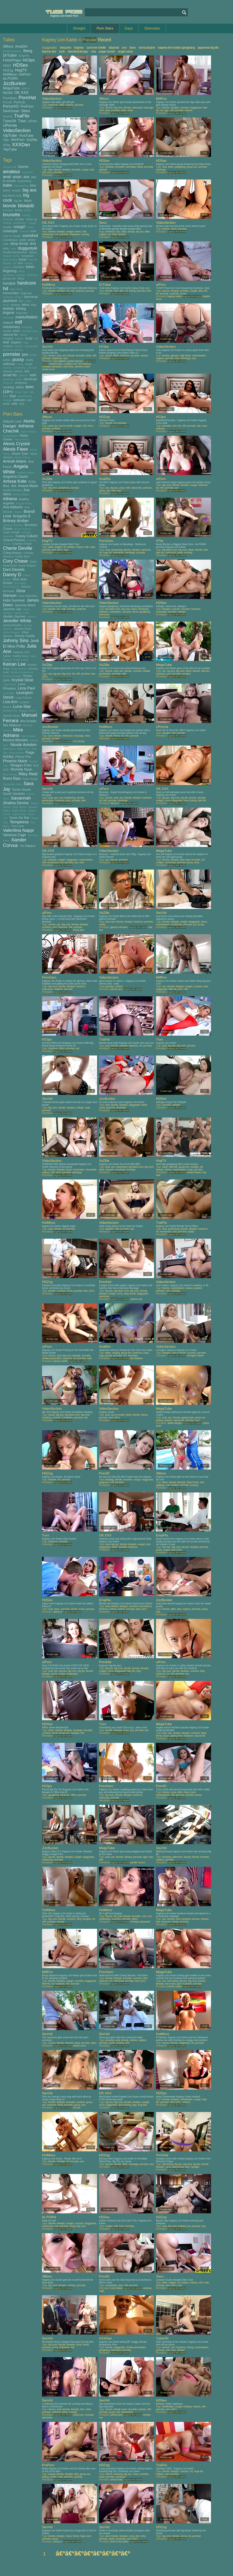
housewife (161, 611)
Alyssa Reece (22, 457)
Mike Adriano (13, 732)
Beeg (27, 51)
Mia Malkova (12, 725)
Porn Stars (104, 28)
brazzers (65, 47)
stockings (30, 379)
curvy (31, 239)
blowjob (26, 205)
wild (21, 403)
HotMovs (10, 74)
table (123, 110)
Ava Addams (13, 507)
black (28, 200)
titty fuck (81, 2226)
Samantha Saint (12, 784)
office (61, 1048)
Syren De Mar (19, 817)
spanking (8, 379)
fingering (10, 271)
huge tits (26, 293)
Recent (104, 39)
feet (20, 263)
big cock (118, 107)
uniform (119, 986)
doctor (108, 355)
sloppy (166, 1549)
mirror (174, 228)
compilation (20, 222)
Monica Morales (15, 740)
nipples (19, 338)
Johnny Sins (16, 640)
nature (23, 334)
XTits (6, 145)
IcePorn (25, 74)
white (6, 403)
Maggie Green (27, 710)
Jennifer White (17, 620)
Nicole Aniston (23, 744)
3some (23, 167)
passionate (31, 346)
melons (133, 2040)
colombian (130, 166)
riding (20, 364)
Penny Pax (23, 756)
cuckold (23, 231)
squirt (18, 379)
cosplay (116, 1352)
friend (117, 735)
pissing (18, 349)
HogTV (21, 70)
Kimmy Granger (12, 676)
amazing (166, 1857)
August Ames (24, 503)
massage (8, 317)
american (27, 172)
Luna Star (22, 706)
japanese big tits (208, 47)
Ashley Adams (21, 494)
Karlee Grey (20, 656)
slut (26, 371)
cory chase (116, 2288)
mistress (79, 290)
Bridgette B (21, 516)
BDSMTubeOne (12, 51)
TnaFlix (21, 115)
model (7, 331)
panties (19, 346)
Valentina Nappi (18, 830)
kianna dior (49, 51)
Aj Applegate (10, 435)
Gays (129, 28)
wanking (176, 1290)
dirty (13, 248)
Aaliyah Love (12, 421)
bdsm (6, 190)
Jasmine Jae (12, 609)
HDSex (20, 65)
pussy (18, 359)
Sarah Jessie (21, 789)
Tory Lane (17, 826)
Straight (79, 28)
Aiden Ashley (28, 431)
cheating (8, 219)
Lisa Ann (10, 702)
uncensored (25, 396)
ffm (205, 290)
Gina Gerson (14, 593)
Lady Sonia (9, 684)
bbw (33, 185)
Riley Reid (27, 774)
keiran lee (78, 2414)
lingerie (8, 313)
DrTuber (10, 55)
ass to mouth (66, 425)
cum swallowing (67, 797)
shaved (7, 371)
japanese (10, 301)
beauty (16, 190)
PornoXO (11, 106)
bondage (8, 210)
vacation (186, 673)
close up (31, 219)
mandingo (130, 552)
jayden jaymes (75, 361)
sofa (81, 862)
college (7, 222)
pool (168, 673)
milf (18, 322)
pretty (33, 354)
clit (203, 859)
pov (25, 354)
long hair (22, 312)
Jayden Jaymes (14, 616)
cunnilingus (10, 239)
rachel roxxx (48, 369)
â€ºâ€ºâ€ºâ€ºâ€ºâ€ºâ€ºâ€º (93, 2553)
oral (6, 342)
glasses (175, 355)
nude (29, 338)
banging (109, 1479)
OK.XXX (21, 92)
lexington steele (195, 1355)
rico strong (78, 741)
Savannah (21, 798)
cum (33, 231)
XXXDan (21, 144)
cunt (22, 239)
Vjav (6, 139)
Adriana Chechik (18, 428)
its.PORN (10, 78)
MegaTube (11, 88)
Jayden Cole (21, 612)
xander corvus (137, 1862)
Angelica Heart (25, 472)
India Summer (14, 600)
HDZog (8, 70)
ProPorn (26, 106)
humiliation (67, 1417)
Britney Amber (16, 520)
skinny (18, 371)
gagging (160, 1485)
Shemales (152, 28)
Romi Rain (12, 778)
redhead (9, 364)
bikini (188, 671)
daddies (109, 1228)
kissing (15, 304)
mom (16, 331)
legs (34, 304)
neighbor (58, 989)
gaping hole (187, 1417)
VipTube (10, 135)
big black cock (12, 195)
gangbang (9, 275)
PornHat (27, 97)
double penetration (15, 252)
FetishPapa (12, 60)
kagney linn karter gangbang (176, 47)
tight (25, 392)
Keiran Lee (14, 664)
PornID (7, 102)
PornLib (19, 102)
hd (5, 288)
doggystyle (27, 248)
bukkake (103, 611)
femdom (19, 267)
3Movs (8, 46)
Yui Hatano (28, 846)
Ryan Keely (30, 778)
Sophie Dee (19, 814)
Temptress (19, 822)
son (124, 47)
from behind (145, 1606)
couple (7, 227)
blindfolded (168, 2406)
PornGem (10, 98)
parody (108, 1355)
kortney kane (56, 363)
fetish (30, 267)
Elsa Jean (20, 579)
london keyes (194, 1172)
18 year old (9, 166)
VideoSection (17, 130)
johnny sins (116, 989)
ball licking (172, 1981)
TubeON (9, 121)
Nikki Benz (9, 748)
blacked (114, 47)
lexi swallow (136, 1358)
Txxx (22, 121)
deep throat (19, 244)
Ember (8, 583)
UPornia (10, 125)
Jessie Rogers (11, 632)
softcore (23, 375)
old (36, 338)
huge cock (85, 2536)
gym (179, 1983)
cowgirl (19, 227)
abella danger (174, 1423)
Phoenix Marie (15, 761)
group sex (9, 278)
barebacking (21, 185)
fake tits (32, 259)
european (27, 255)
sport (93, 2043)
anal (7, 176)
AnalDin (21, 46)
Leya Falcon (24, 697)
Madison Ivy (10, 710)
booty (18, 210)
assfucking (24, 181)
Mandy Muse (11, 715)
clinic (56, 1609)
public (7, 359)
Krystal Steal (22, 680)
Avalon (18, 511)
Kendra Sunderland (21, 672)
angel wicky (125, 51)
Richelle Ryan (21, 769)
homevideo (11, 293)
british (27, 210)
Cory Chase (15, 561)
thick (149, 290)
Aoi (13, 486)
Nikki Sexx (23, 748)
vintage (7, 400)
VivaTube (26, 136)
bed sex (166, 1547)
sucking (8, 387)
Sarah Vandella (14, 793)
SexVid (7, 116)
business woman (190, 1919)
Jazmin (31, 616)
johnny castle (60, 1361)
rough (28, 364)
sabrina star (136, 1299)
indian (18, 297)
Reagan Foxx (20, 765)
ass (26, 177)
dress (204, 921)
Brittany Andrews (13, 525)
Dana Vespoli (27, 565)
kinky (6, 304)
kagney (79, 47)
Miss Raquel (28, 736)
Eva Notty (20, 583)
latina (25, 304)
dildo (6, 248)
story (196, 862)
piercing (7, 349)
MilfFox (25, 88)
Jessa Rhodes (12, 625)
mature (8, 322)
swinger (182, 611)
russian (7, 367)
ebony (33, 252)
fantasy (7, 263)
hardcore (26, 283)
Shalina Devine (16, 803)
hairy (21, 278)
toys (13, 396)
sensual (32, 367)
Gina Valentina (27, 595)
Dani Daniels (14, 569)
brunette (11, 214)
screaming (19, 367)
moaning (27, 327)
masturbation (27, 317)
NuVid (8, 93)
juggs (28, 300)
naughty (8, 338)
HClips (29, 60)
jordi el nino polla (119, 2541)
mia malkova (84, 363)
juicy (68, 800)
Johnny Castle (24, 636)
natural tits (10, 334)
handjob (9, 283)
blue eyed (185, 859)
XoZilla (31, 140)
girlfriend (32, 275)
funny (21, 271)
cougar (32, 222)
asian (17, 177)
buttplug (182, 2226)
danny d (114, 803)
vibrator (181, 2350)
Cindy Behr (22, 556)
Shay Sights (19, 807)
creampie (10, 231)
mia (93, 51)
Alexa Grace (21, 439)
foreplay (187, 2406)
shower (56, 738)
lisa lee (77, 2107)
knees (78, 231)
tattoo (20, 387)
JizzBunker (14, 83)
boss (178, 1919)
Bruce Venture (22, 528)
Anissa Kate (15, 481)
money (175, 1921)
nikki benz (68, 366)
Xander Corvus (14, 842)
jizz (21, 300)
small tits (10, 375)
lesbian (8, 309)
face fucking (10, 259)
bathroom (177, 1857)
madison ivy (70, 363)
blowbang (143, 609)
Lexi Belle (9, 693)
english (7, 255)
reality (30, 359)
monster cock (29, 331)
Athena (10, 498)
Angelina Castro (15, 477)
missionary (11, 327)
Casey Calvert (27, 536)
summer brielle (96, 47)
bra (58, 609)
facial (23, 259)
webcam (19, 400)
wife (14, 403)
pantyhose (63, 487)
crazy (30, 227)
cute (5, 243)
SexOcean (11, 111)
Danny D (12, 574)
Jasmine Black (25, 605)
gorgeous (104, 1482)
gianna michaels (119, 927)
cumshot (30, 235)
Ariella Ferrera (12, 490)
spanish (103, 169)
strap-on (8, 382)
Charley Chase (22, 543)
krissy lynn (78, 930)
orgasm (16, 342)
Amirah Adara (14, 461)
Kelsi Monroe (19, 668)
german (21, 275)
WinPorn (18, 140)
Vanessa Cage (14, 835)
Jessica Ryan (22, 628)
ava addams (59, 361)
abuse (51, 1414)
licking (21, 309)
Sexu (25, 111)
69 (115, 1916)
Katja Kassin (21, 659)
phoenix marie (82, 366)
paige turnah (107, 51)
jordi (61, 51)
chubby (19, 219)
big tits (18, 200)
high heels (16, 289)
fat (14, 263)
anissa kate (116, 2479)
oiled (107, 110)
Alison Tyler (20, 453)
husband (8, 297)
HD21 (7, 65)
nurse (102, 1107)
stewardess (127, 2412)
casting (26, 215)
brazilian (109, 166)
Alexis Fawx (15, 449)
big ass (30, 190)
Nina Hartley (16, 752)
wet (29, 400)
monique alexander (52, 366)
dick (33, 244)
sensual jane (147, 47)
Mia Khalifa (28, 721)
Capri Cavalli (11, 532)
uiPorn (32, 121)
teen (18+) (57, 549)
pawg (180, 552)
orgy (25, 342)
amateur (11, 171)
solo (33, 375)
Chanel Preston (14, 540)
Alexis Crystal (16, 443)
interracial (31, 297)
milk (63, 609)
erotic (16, 255)
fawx (133, 47)
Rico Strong (10, 774)
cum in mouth (12, 236)
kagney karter (174, 296)
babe (7, 185)
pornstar (11, 354)
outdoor (8, 346)
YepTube (10, 149)
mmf (101, 110)
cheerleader (186, 2099)
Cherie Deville (17, 548)
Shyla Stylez (19, 810)
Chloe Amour (12, 553)
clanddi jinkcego (77, 51)
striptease (20, 382)
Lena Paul (26, 688)
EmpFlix (24, 55)
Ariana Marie (28, 486)
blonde (9, 205)
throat (18, 392)
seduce (144, 355)
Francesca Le (11, 586)
